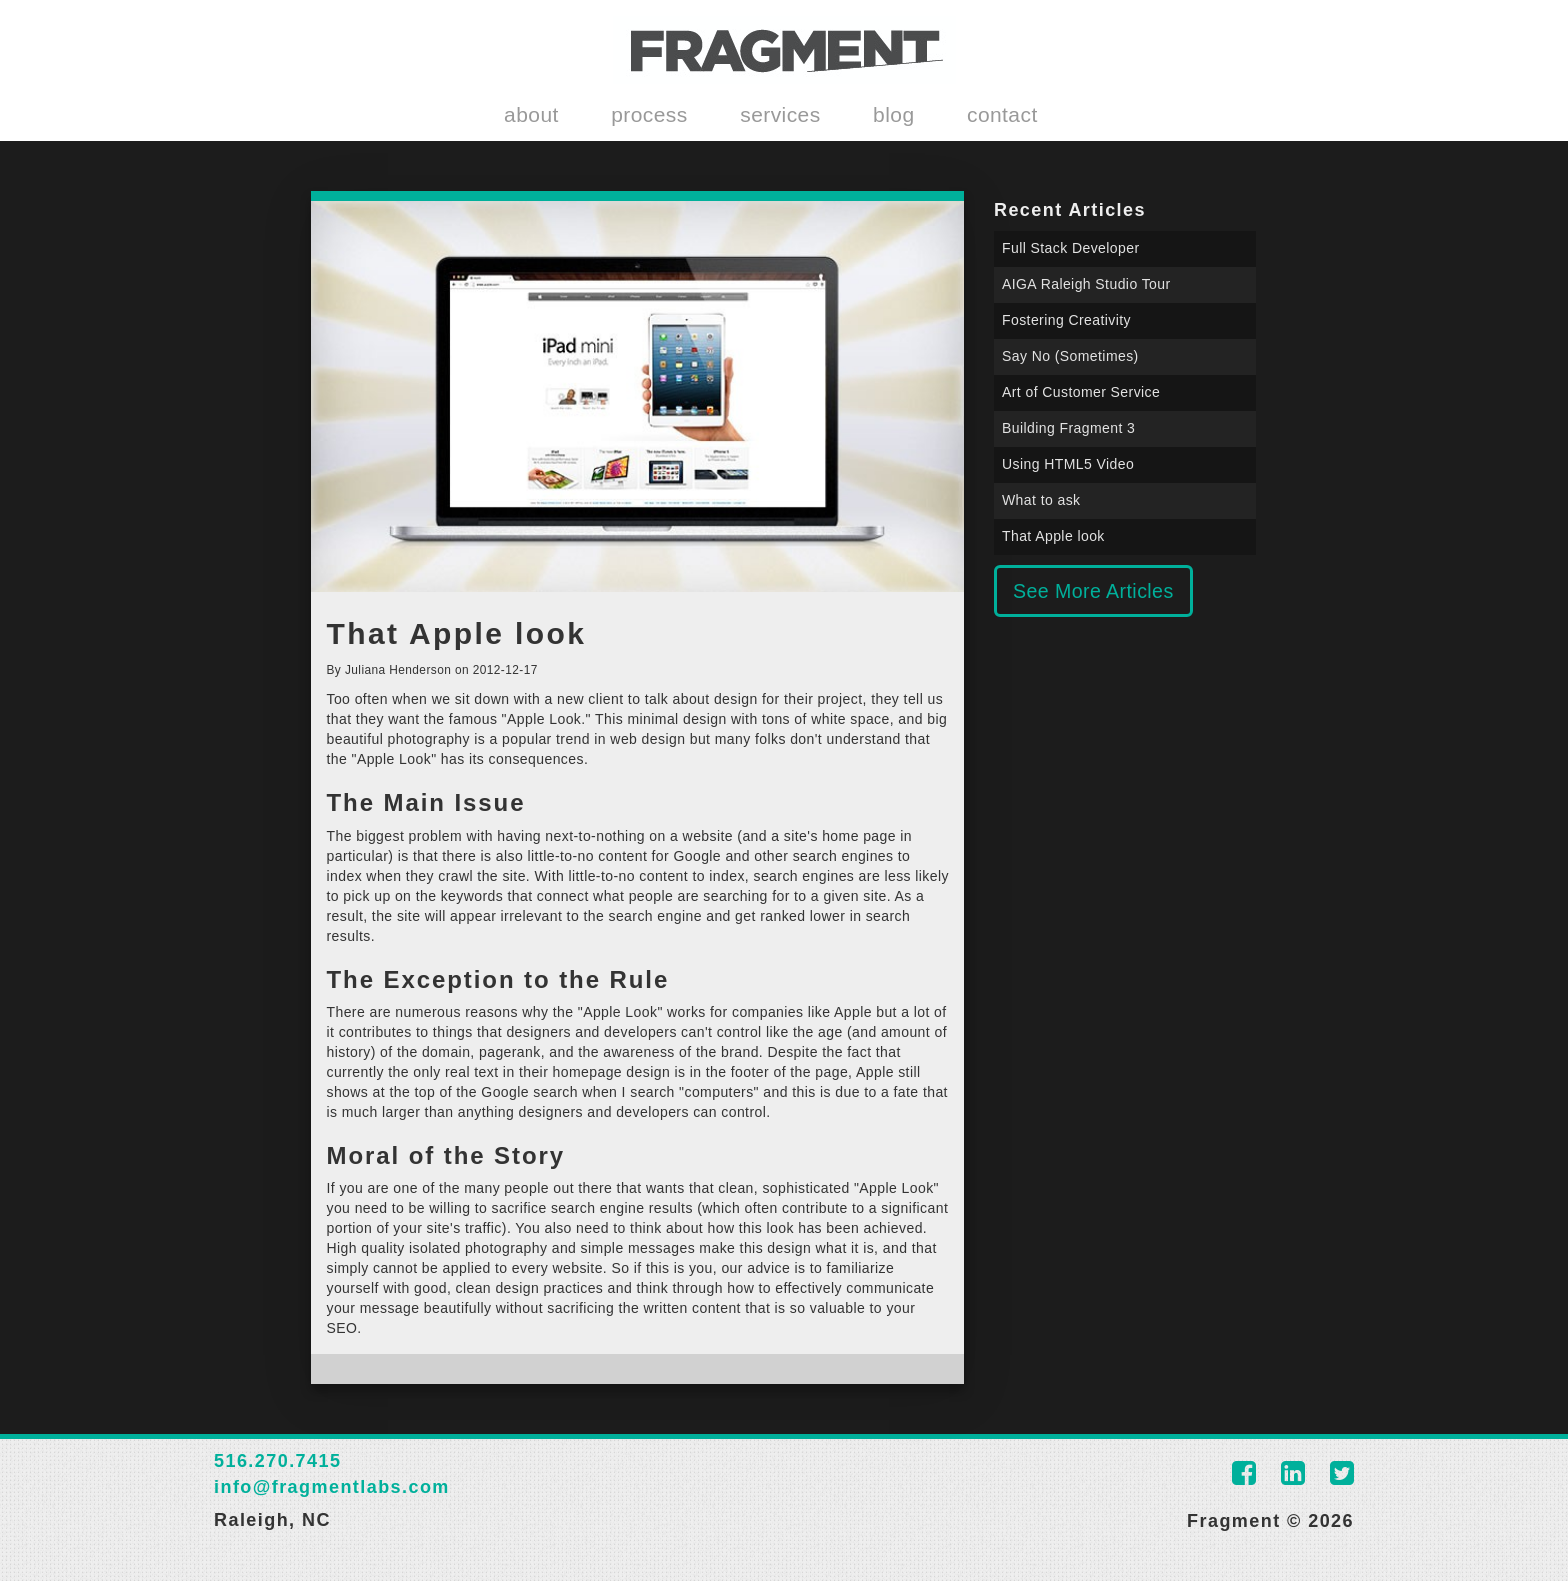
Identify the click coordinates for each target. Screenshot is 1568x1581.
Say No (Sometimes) (1070, 356)
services (780, 114)
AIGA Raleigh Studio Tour (1086, 284)
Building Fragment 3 (1068, 428)
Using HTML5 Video (1068, 464)
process (649, 114)
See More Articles (1093, 591)
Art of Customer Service (1081, 392)
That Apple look (1053, 536)
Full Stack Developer (1071, 248)
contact (1002, 114)
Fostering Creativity (1066, 320)
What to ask (1041, 500)
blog (893, 114)
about (531, 114)
